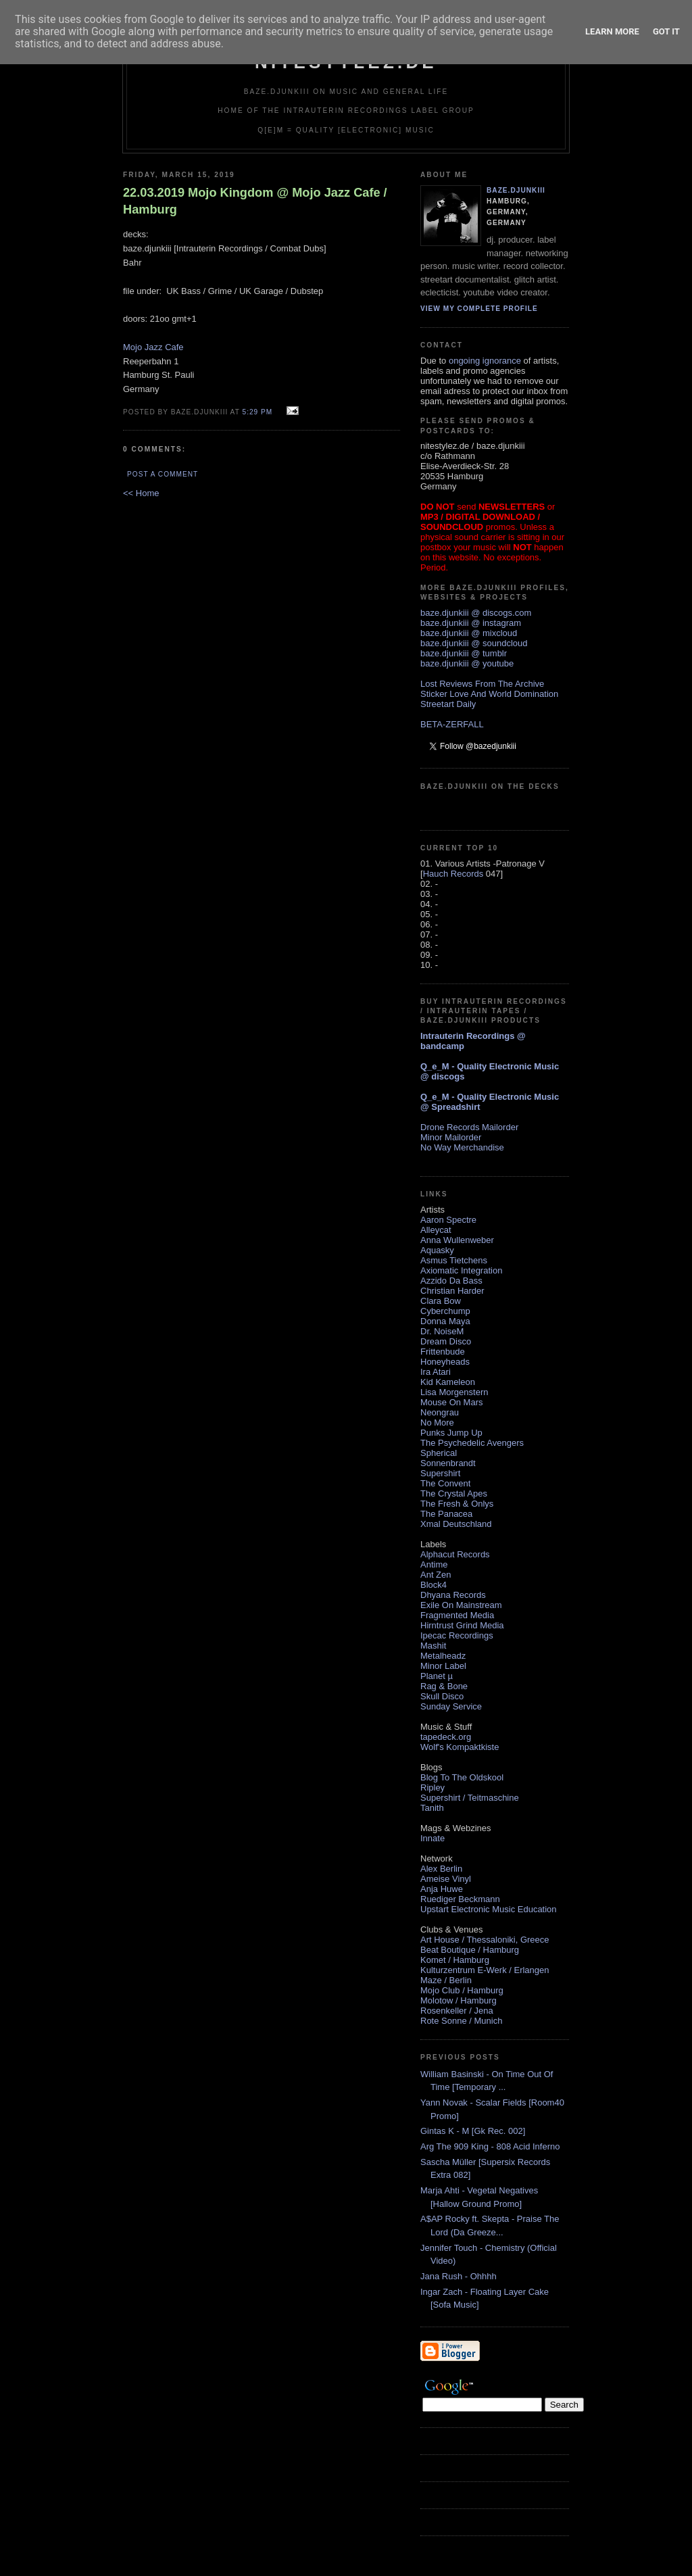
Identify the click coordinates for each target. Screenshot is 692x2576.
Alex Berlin (441, 1869)
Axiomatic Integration (461, 1270)
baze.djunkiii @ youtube (467, 663)
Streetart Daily (448, 704)
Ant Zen (435, 1575)
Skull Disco (442, 1696)
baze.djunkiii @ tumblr (463, 653)
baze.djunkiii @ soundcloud (473, 643)
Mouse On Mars (451, 1402)
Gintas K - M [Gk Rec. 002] (472, 2131)
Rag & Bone (444, 1686)
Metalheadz (443, 1656)
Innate (432, 1838)
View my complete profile (479, 308)
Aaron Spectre (448, 1220)
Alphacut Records (455, 1554)
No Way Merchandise (462, 1147)
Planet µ (436, 1676)
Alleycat (435, 1230)
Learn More (612, 31)
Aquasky (437, 1250)
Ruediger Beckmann (460, 1899)
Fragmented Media (457, 1615)
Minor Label (443, 1666)
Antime (433, 1564)
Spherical (438, 1453)
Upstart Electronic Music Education (488, 1909)
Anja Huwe (441, 1889)
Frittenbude (442, 1351)
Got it (666, 31)
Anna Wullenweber (457, 1240)
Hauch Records (453, 874)
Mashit (433, 1646)
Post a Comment (162, 474)
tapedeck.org (445, 1737)
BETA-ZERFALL (452, 724)
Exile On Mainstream (461, 1605)
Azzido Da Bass (451, 1280)
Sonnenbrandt (448, 1463)
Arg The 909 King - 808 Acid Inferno (490, 2146)
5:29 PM (257, 412)
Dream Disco (445, 1341)
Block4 (433, 1585)
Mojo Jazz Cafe (153, 347)
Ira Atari (435, 1372)
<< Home (141, 493)
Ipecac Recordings (456, 1635)
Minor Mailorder (450, 1137)
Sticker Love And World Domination (489, 694)
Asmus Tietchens (453, 1260)
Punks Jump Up (451, 1433)
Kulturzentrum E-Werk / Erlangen (484, 1970)
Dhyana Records (453, 1595)
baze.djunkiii (516, 190)
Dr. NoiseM (442, 1331)
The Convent (445, 1483)
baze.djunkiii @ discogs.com (475, 613)
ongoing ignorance (485, 361)
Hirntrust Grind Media (462, 1625)
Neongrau (439, 1412)
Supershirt (440, 1473)
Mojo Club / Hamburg (461, 1990)
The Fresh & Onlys (456, 1504)
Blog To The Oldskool (461, 1777)
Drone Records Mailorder (469, 1127)
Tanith (432, 1808)
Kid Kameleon (447, 1382)
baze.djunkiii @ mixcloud (468, 633)
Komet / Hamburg (454, 1960)
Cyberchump (445, 1311)
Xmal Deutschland (456, 1524)
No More (437, 1422)
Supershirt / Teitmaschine (469, 1798)
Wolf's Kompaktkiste (459, 1747)
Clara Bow (440, 1301)
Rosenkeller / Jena (456, 2011)
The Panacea (446, 1514)
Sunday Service (451, 1706)
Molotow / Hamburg (458, 2000)
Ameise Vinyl (445, 1879)
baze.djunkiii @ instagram (470, 623)
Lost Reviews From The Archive (482, 684)
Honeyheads (445, 1362)
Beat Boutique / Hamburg (469, 1950)
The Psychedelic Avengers (472, 1443)
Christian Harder (452, 1291)
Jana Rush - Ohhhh (458, 2276)
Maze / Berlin (446, 1980)
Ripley (432, 1787)
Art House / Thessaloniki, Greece (484, 1940)
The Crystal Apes (453, 1493)
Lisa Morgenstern (454, 1392)
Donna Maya (445, 1321)
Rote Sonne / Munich (461, 2021)
